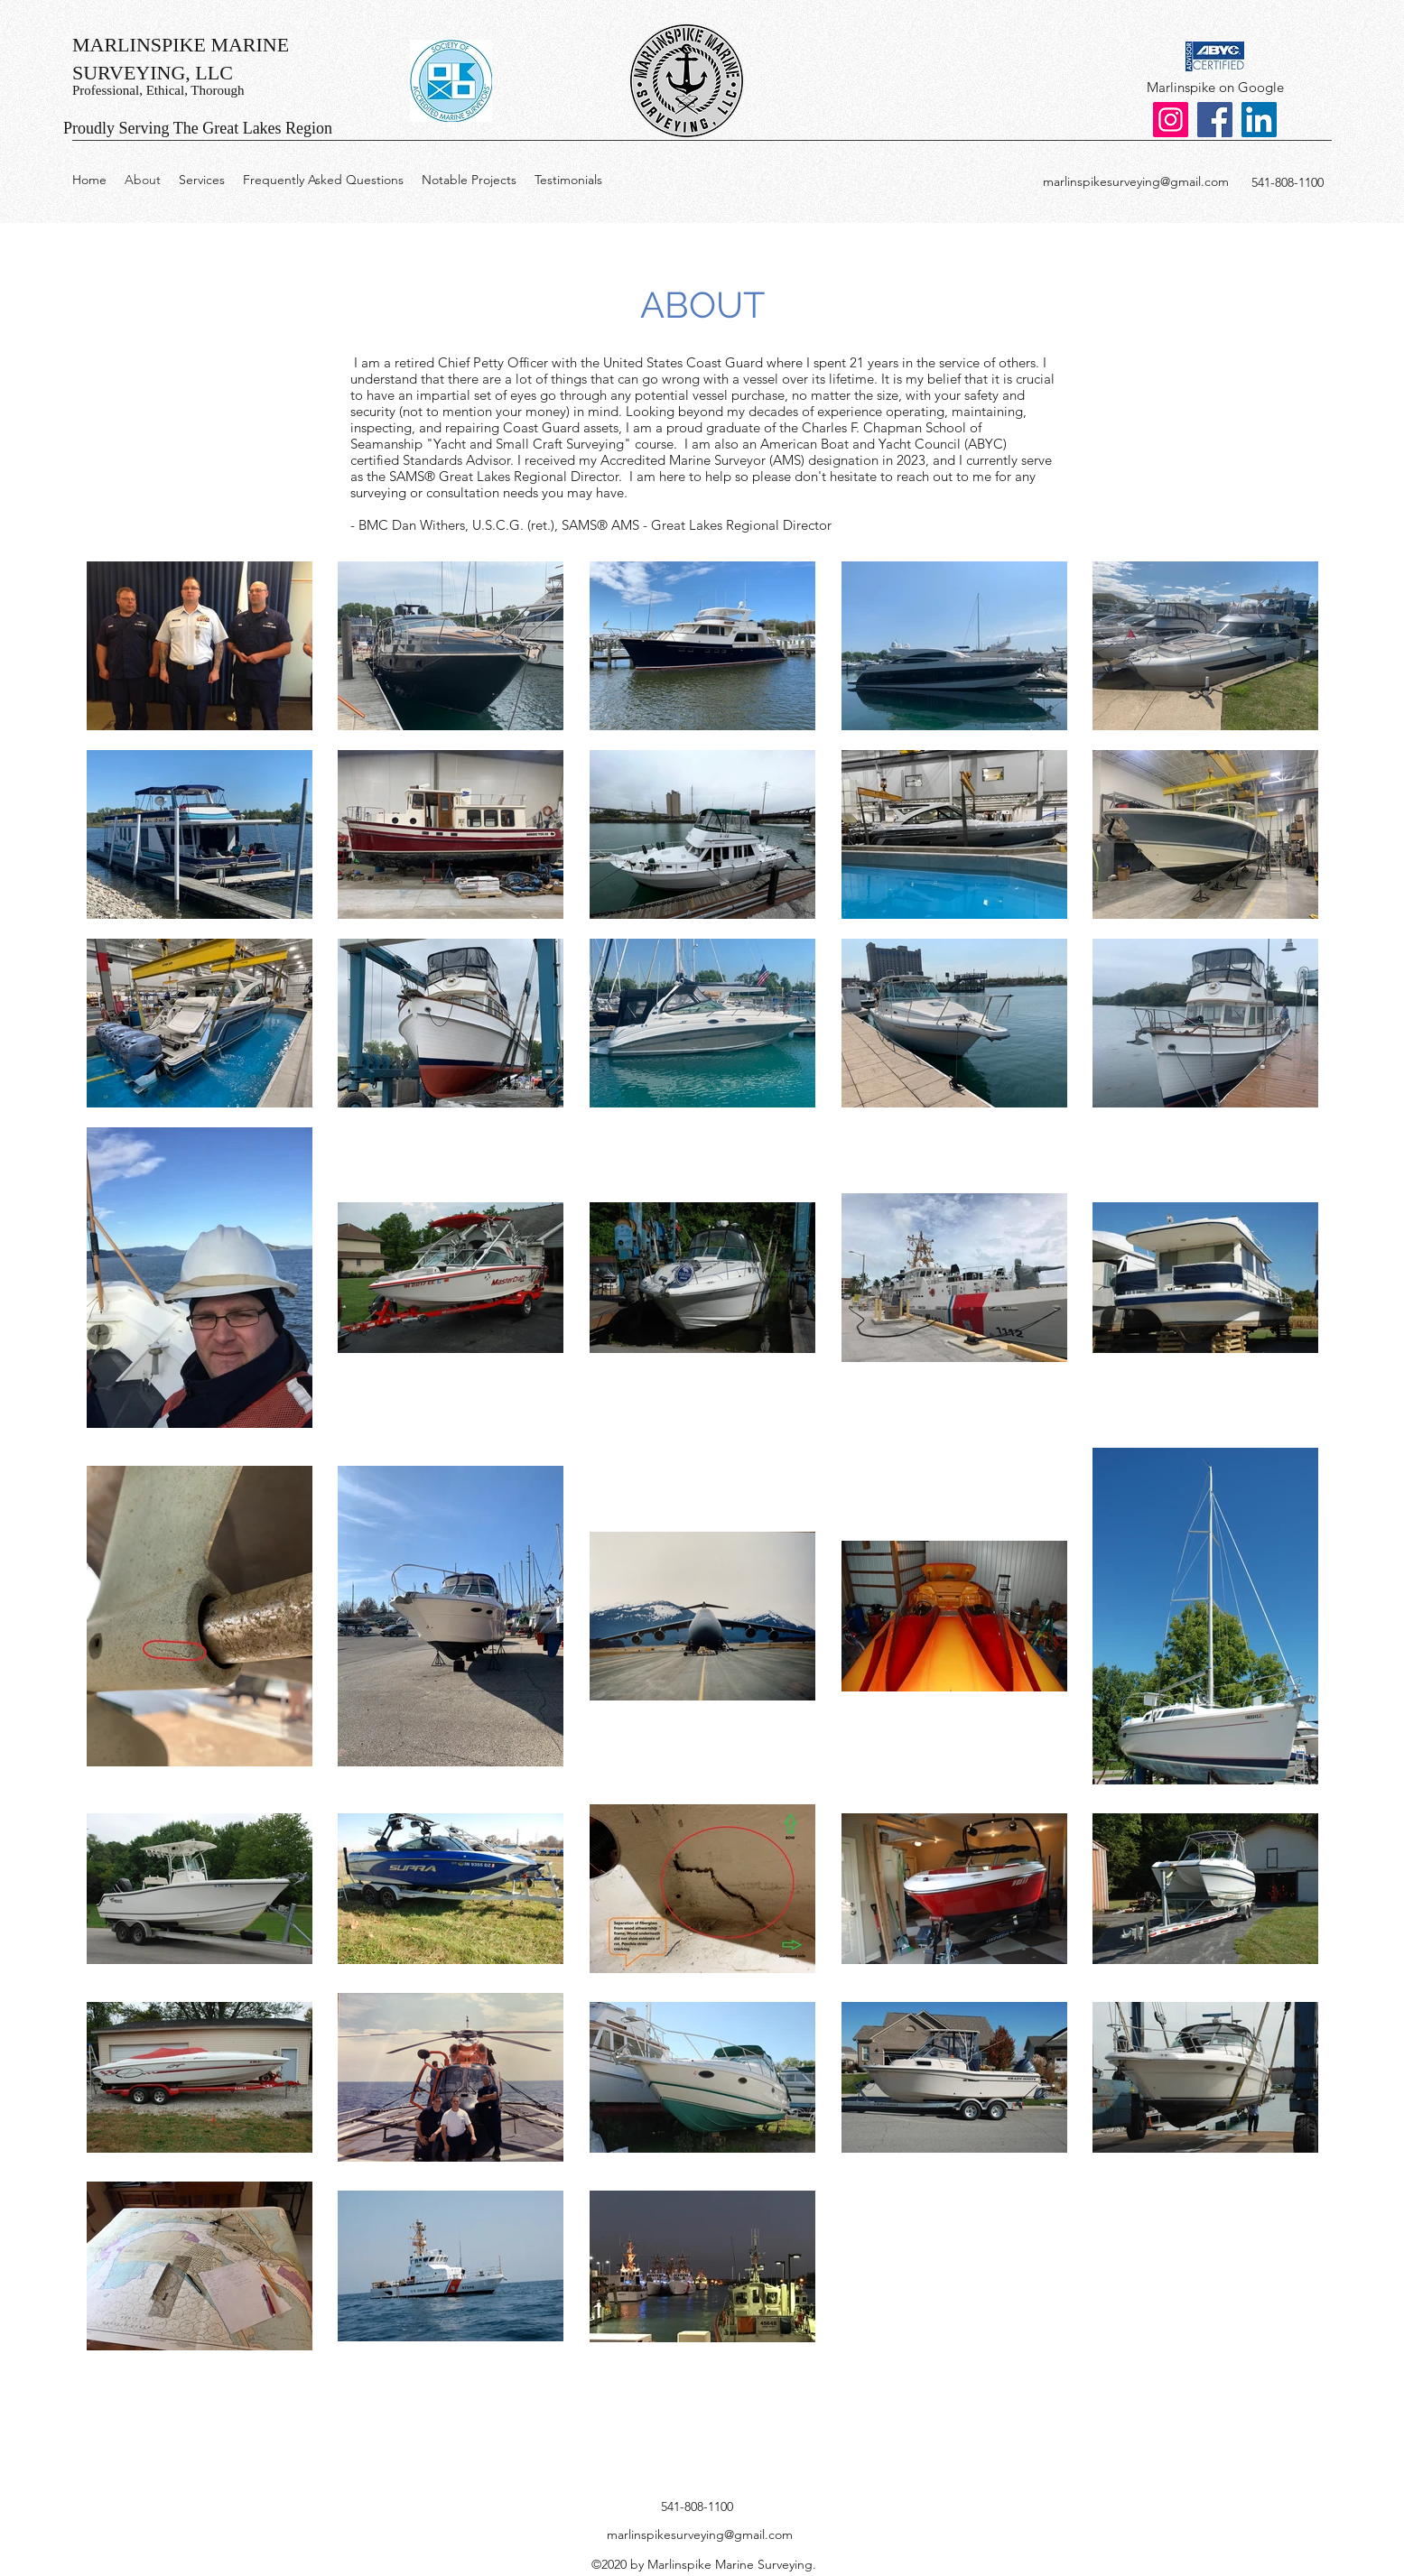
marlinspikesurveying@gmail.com (1136, 181)
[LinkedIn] (1259, 119)
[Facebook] (1214, 119)
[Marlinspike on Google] (1215, 88)
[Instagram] (1170, 119)
